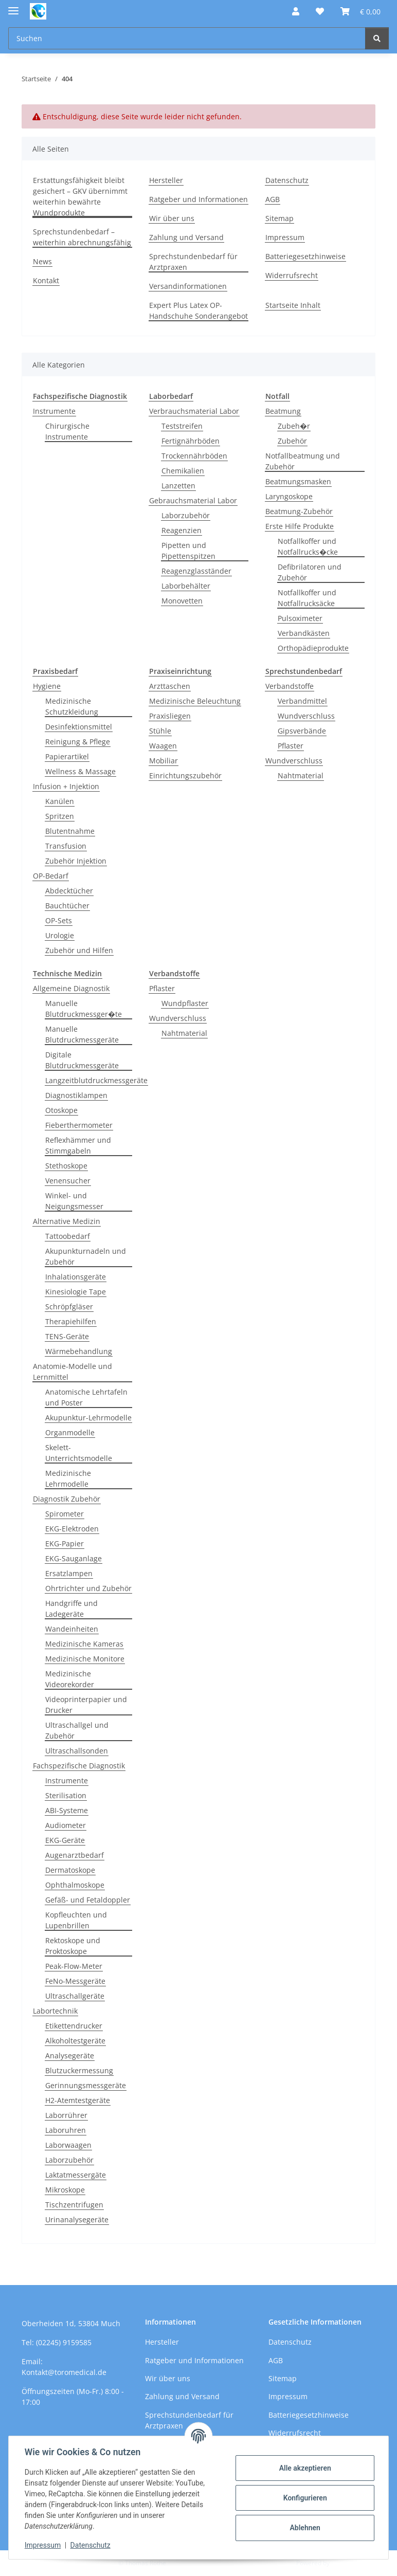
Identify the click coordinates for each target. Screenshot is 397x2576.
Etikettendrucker (73, 2026)
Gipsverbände (302, 731)
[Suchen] (377, 38)
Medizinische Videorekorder (69, 1679)
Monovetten (182, 601)
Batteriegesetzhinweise (305, 256)
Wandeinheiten (71, 1629)
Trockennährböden (194, 456)
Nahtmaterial (300, 775)
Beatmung (283, 411)
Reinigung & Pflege (77, 741)
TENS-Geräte (67, 1336)
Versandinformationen (188, 286)
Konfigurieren (304, 2498)
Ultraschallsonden (76, 1751)
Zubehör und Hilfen (79, 950)
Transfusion (65, 846)
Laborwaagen (68, 2145)
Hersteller (166, 180)
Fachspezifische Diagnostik (79, 1765)
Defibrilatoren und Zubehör (309, 572)
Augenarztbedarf (74, 1855)
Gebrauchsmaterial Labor (193, 500)
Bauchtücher (67, 905)
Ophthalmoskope (74, 1885)
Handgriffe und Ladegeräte (71, 1608)
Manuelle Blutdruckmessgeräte (82, 1034)
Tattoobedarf (67, 1236)
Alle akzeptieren (304, 2468)
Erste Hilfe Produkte (299, 526)
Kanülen (59, 801)
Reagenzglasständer (196, 571)
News (42, 261)
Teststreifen (182, 426)
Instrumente (54, 411)
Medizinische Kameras (84, 1644)
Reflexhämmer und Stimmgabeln (78, 1145)
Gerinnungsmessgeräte (85, 2085)
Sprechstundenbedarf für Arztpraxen (193, 261)
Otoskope (61, 1110)
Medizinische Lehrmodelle (68, 1478)
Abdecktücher (69, 891)
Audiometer (65, 1825)
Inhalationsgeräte (75, 1277)
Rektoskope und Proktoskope (72, 1945)
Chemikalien (182, 471)
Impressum (43, 2545)
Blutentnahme (70, 831)
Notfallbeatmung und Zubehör (302, 461)
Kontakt (46, 280)
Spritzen (59, 816)
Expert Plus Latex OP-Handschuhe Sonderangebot (198, 310)
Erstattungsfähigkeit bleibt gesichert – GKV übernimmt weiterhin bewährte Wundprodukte (80, 196)
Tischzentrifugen (74, 2204)
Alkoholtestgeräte (75, 2040)
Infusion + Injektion (66, 786)
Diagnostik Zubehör (66, 1499)
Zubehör (292, 441)
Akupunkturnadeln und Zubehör (85, 1256)
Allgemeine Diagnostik (71, 988)
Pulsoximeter (300, 618)
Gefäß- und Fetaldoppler (87, 1900)
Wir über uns (171, 218)
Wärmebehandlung (78, 1351)
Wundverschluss (306, 716)
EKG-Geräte (65, 1840)
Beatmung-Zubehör (299, 511)
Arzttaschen (169, 686)
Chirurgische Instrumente (67, 431)
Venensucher (68, 1180)
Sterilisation (65, 1795)
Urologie (59, 935)
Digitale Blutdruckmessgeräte (82, 1060)
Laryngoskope (289, 496)
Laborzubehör (185, 515)
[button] (296, 11)
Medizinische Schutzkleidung (71, 706)
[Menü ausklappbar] (13, 6)
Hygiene (47, 686)
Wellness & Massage (80, 771)
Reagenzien (181, 530)
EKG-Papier (64, 1543)
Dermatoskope (70, 1870)
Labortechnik (55, 2011)
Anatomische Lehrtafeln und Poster (86, 1397)
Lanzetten (178, 485)
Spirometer (64, 1514)
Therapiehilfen (70, 1321)
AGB (272, 199)
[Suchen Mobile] (187, 38)
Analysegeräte (69, 2055)
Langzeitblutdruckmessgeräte (96, 1080)
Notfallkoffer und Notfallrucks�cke (308, 546)
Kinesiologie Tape (75, 1291)
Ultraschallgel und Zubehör (77, 1730)
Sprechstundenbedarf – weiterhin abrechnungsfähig (82, 237)
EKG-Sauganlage (73, 1558)
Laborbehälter (185, 586)
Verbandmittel (302, 701)
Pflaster (290, 746)
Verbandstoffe (289, 686)
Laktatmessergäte (75, 2175)
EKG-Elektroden (72, 1528)
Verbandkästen (304, 633)
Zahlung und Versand (186, 237)
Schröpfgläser (69, 1306)
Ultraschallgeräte (74, 1996)
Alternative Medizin (66, 1221)
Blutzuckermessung (79, 2070)
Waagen (163, 746)
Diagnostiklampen (76, 1095)
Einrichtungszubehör (185, 775)
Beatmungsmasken (298, 481)
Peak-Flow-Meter (73, 1966)
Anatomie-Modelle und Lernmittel (72, 1371)
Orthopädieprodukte (313, 648)
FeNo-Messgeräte (75, 1981)
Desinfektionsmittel (78, 727)
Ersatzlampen (69, 1573)
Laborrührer (66, 2115)
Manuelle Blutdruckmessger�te (83, 1008)
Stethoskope (66, 1166)
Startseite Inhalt (292, 305)
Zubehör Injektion (75, 861)
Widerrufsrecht (291, 275)
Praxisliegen (170, 716)
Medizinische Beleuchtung (195, 701)
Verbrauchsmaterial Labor (194, 411)
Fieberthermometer (79, 1125)
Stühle (160, 731)
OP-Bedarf (50, 876)
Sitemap (279, 218)
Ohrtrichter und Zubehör (88, 1588)
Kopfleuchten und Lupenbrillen (76, 1920)
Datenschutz (91, 2545)
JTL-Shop (343, 2563)
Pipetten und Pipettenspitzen (188, 550)
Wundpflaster (184, 1003)
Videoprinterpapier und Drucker (86, 1704)
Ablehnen (304, 2528)
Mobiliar (163, 760)
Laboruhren (65, 2130)
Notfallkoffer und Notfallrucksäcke (307, 598)
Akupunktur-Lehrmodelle (88, 1417)
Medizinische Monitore (84, 1659)
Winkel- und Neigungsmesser (74, 1201)
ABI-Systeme (66, 1810)
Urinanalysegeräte (77, 2219)
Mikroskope (65, 2190)
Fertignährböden (190, 441)
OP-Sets (58, 920)
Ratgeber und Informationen (198, 199)
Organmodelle (70, 1432)
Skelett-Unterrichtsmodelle (78, 1452)
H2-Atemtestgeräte (77, 2100)
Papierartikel (67, 756)
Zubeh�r (294, 426)
